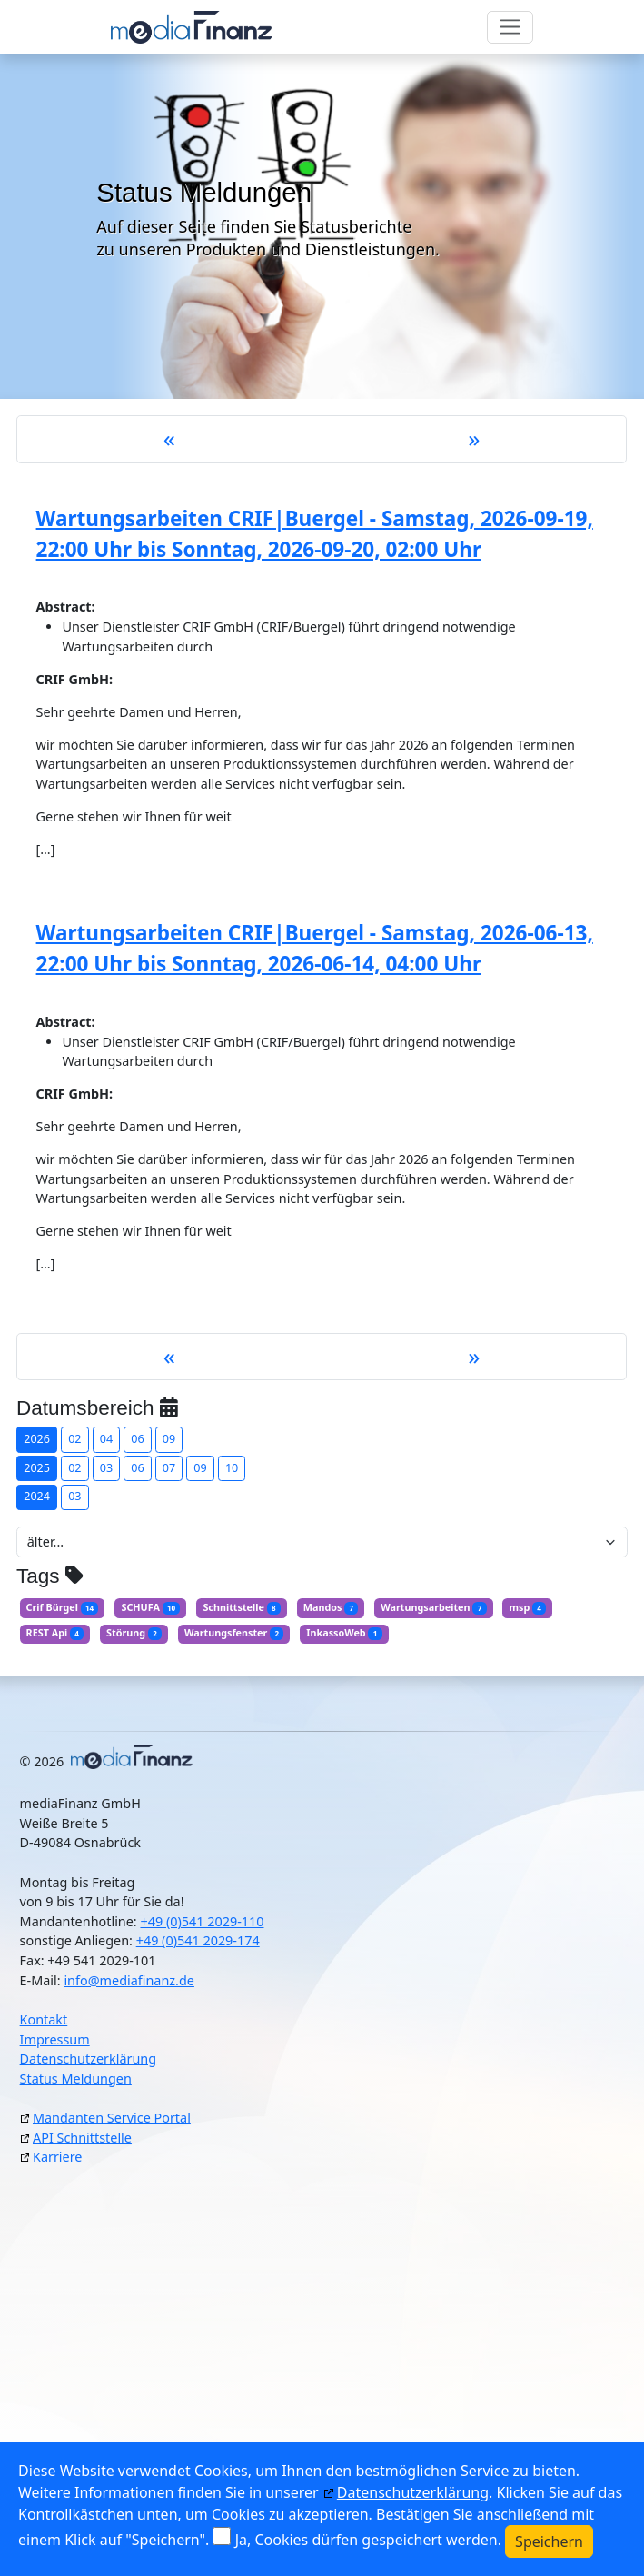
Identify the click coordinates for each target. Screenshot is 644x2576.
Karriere (57, 2156)
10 (231, 1468)
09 (169, 1439)
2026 (37, 1439)
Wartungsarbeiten (433, 1607)
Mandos (331, 1607)
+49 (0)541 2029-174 (198, 1940)
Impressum (55, 2039)
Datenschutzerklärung (88, 2058)
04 (106, 1439)
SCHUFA (150, 1607)
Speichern (549, 2541)
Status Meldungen (76, 2078)
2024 (37, 1496)
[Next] (475, 439)
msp (527, 1607)
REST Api (55, 1633)
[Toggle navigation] (510, 27)
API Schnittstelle (82, 2137)
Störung (134, 1633)
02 (74, 1439)
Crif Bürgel (62, 1607)
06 (137, 1439)
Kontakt (44, 2019)
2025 (37, 1468)
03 (106, 1468)
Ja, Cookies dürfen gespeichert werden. (368, 2540)
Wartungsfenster (233, 1633)
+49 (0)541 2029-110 (201, 1921)
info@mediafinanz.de (129, 1980)
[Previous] (169, 439)
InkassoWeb (343, 1633)
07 (169, 1468)
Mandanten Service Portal (112, 2117)
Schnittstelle (241, 1607)
